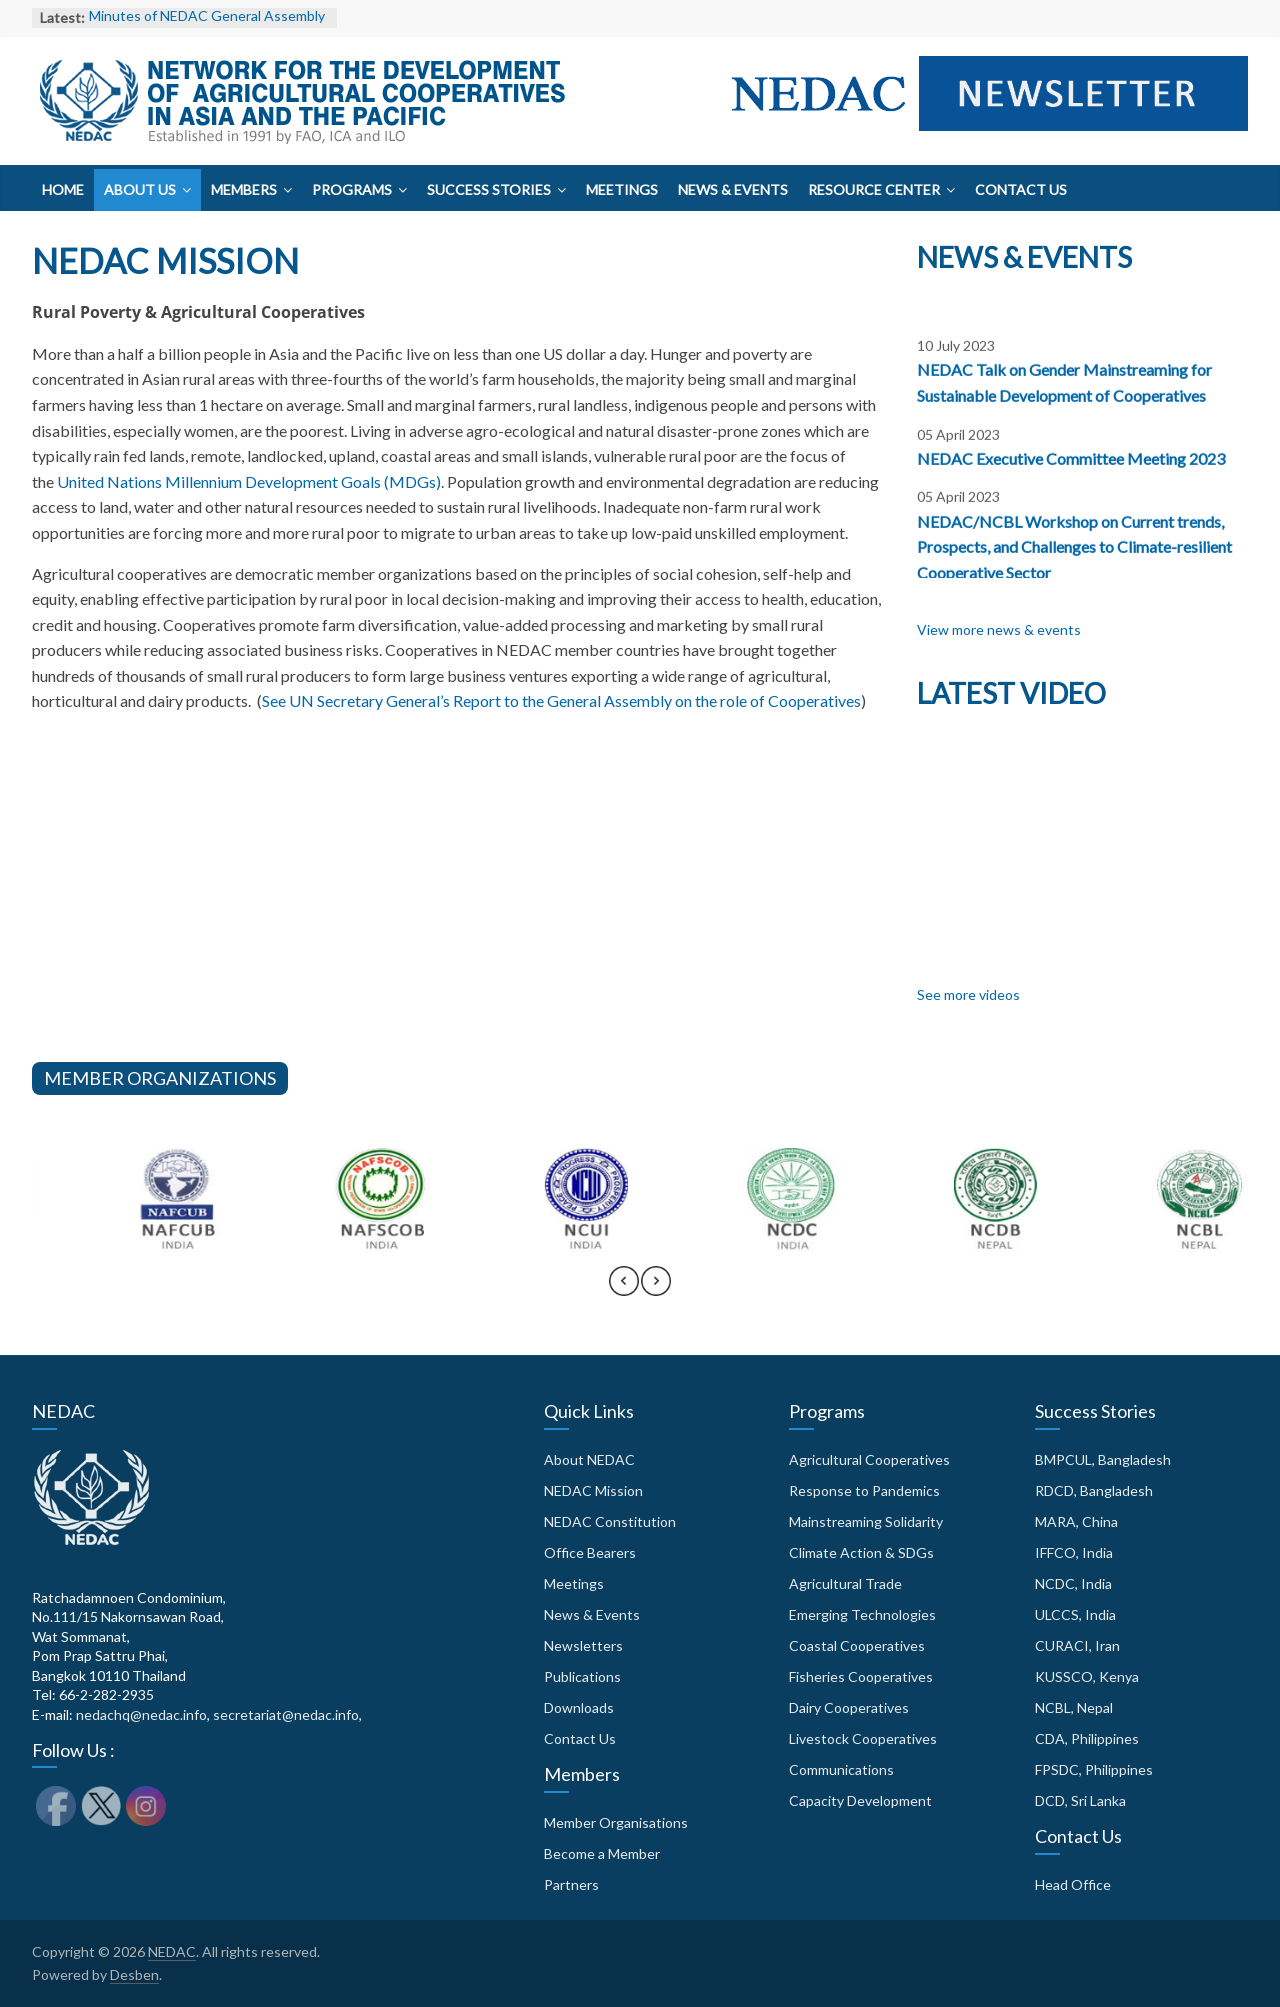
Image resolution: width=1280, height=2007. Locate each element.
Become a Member (602, 1853)
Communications (841, 1769)
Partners (571, 1884)
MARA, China (1076, 1521)
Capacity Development (860, 1800)
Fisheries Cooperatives (861, 1676)
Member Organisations (616, 1822)
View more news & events (999, 629)
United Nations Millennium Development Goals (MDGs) (249, 481)
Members (244, 189)
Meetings (622, 189)
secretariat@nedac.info (286, 1714)
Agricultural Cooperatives (869, 1459)
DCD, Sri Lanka (1080, 1800)
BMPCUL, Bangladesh (1103, 1459)
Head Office (1073, 1884)
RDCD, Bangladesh (1094, 1490)
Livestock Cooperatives (863, 1738)
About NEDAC (589, 1459)
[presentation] (624, 1290)
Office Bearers (590, 1552)
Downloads (579, 1707)
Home (63, 189)
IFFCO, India (1074, 1552)
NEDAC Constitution (610, 1521)
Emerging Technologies (862, 1614)
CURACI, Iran (1077, 1645)
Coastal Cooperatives (857, 1645)
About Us (140, 189)
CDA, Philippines (1087, 1738)
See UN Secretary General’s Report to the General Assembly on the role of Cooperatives (561, 700)
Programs (352, 189)
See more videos (968, 994)
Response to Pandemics (864, 1490)
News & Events (733, 189)
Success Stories (489, 189)
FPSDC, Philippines (1094, 1769)
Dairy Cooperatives (849, 1707)
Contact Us (1021, 189)
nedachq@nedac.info (141, 1714)
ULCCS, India (1075, 1614)
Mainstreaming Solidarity (866, 1521)
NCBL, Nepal (1074, 1707)
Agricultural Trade (845, 1583)
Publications (582, 1676)
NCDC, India (1073, 1583)
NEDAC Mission (593, 1490)
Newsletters (583, 1645)
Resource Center (874, 189)
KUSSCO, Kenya (1087, 1676)
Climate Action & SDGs (861, 1552)
